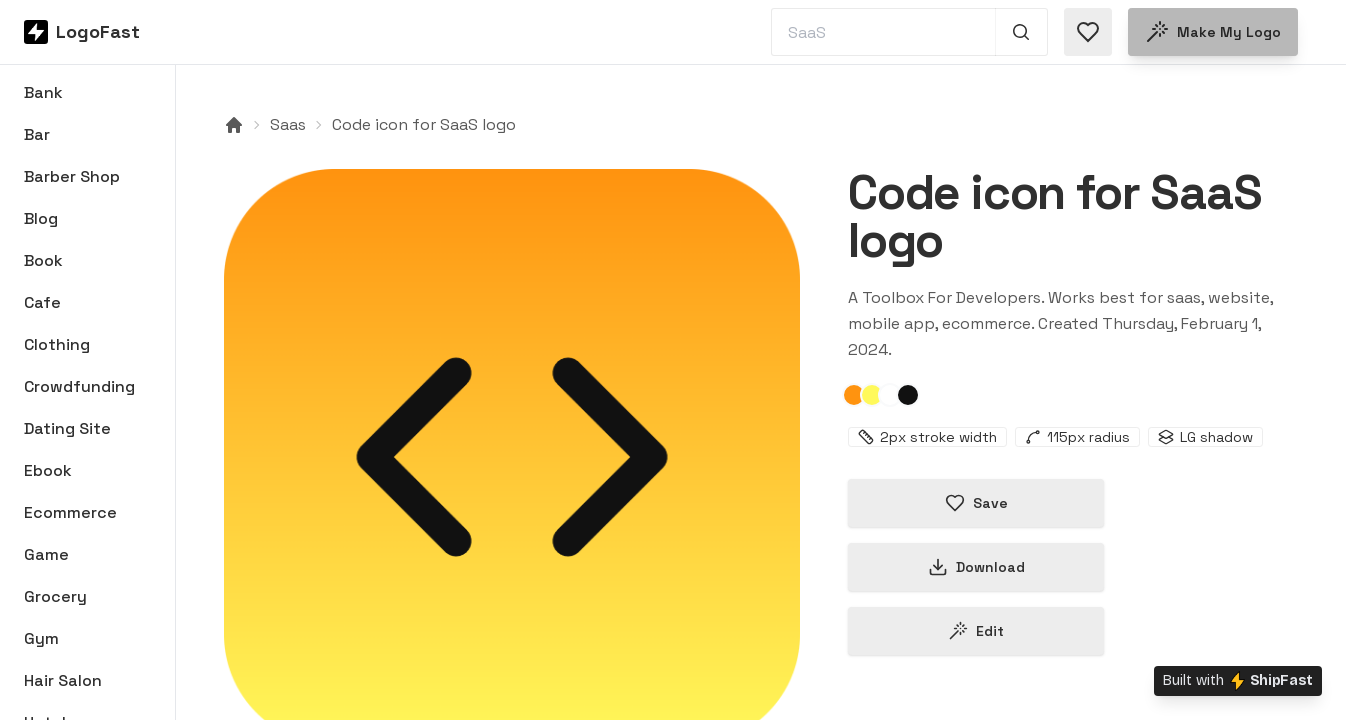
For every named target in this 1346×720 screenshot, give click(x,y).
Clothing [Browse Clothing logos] (57, 344)
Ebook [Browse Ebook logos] (48, 470)
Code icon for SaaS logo (424, 124)
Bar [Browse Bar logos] (37, 134)
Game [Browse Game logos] (46, 554)
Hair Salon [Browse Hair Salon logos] (63, 680)
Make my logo (1213, 32)
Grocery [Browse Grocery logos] (55, 596)
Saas (288, 124)
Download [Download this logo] (976, 567)
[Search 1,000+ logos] (1021, 32)
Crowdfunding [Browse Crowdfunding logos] (79, 386)
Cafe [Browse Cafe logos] (42, 302)
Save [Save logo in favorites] (976, 503)
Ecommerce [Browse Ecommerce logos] (70, 512)
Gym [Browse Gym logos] (41, 638)
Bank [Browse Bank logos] (43, 92)
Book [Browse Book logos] (43, 260)
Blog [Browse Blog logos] (41, 218)
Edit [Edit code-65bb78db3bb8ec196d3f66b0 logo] (976, 631)
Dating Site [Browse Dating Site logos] (67, 428)
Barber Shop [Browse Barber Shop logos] (72, 176)
